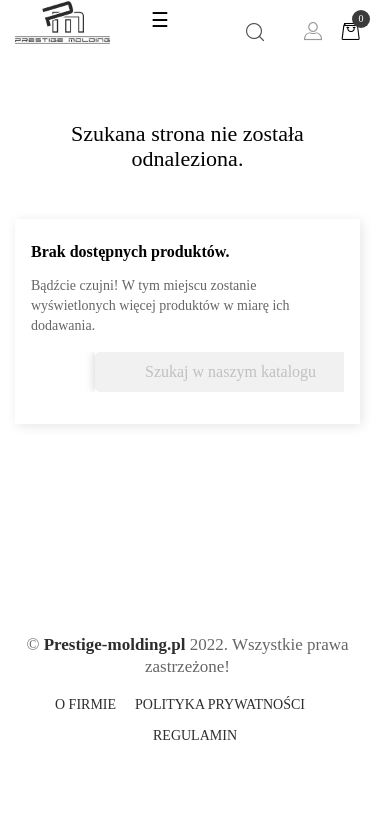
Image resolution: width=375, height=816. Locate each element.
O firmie (85, 704)
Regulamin (195, 735)
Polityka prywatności (220, 704)
